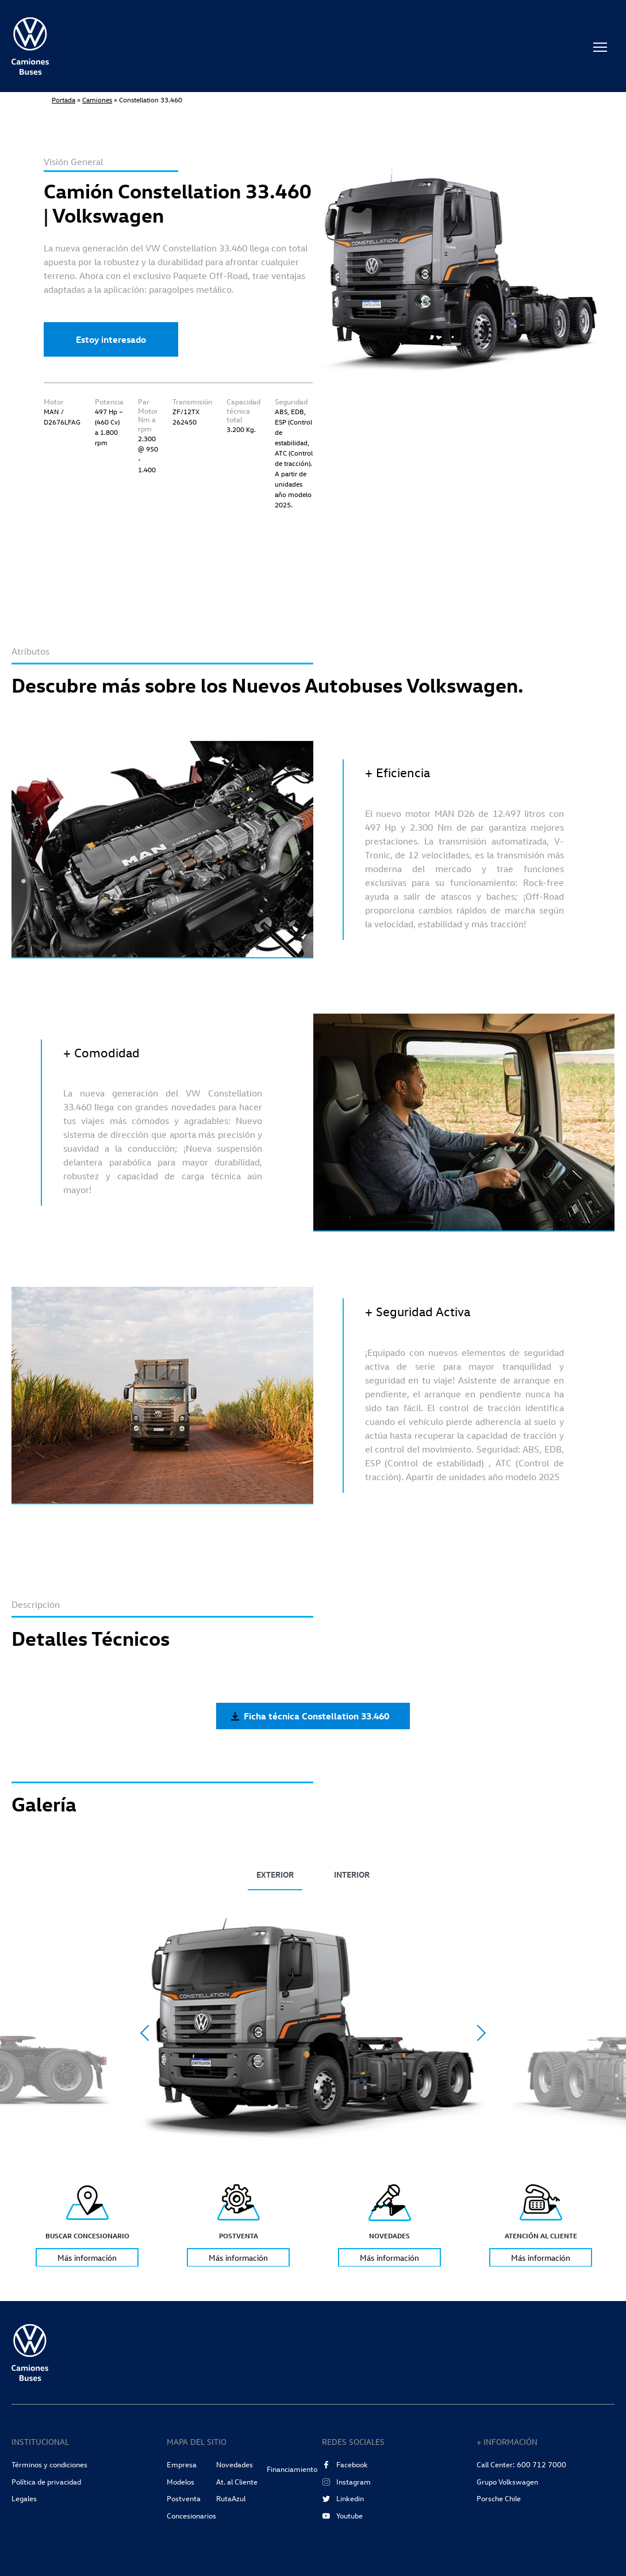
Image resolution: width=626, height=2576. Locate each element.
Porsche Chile (499, 2498)
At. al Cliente (237, 2481)
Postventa (184, 2498)
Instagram (346, 2481)
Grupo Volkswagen (507, 2481)
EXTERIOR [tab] (275, 1874)
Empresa (182, 2464)
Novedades (234, 2464)
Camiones (97, 99)
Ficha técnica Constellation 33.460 (310, 1716)
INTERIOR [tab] (352, 1874)
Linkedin (343, 2498)
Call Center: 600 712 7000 (521, 2464)
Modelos (180, 2481)
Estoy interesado (111, 339)
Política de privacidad (46, 2481)
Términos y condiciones (49, 2464)
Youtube (342, 2515)
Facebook (345, 2464)
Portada (63, 99)
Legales (24, 2498)
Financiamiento (292, 2469)
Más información (87, 2257)
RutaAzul (230, 2498)
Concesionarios (191, 2515)
